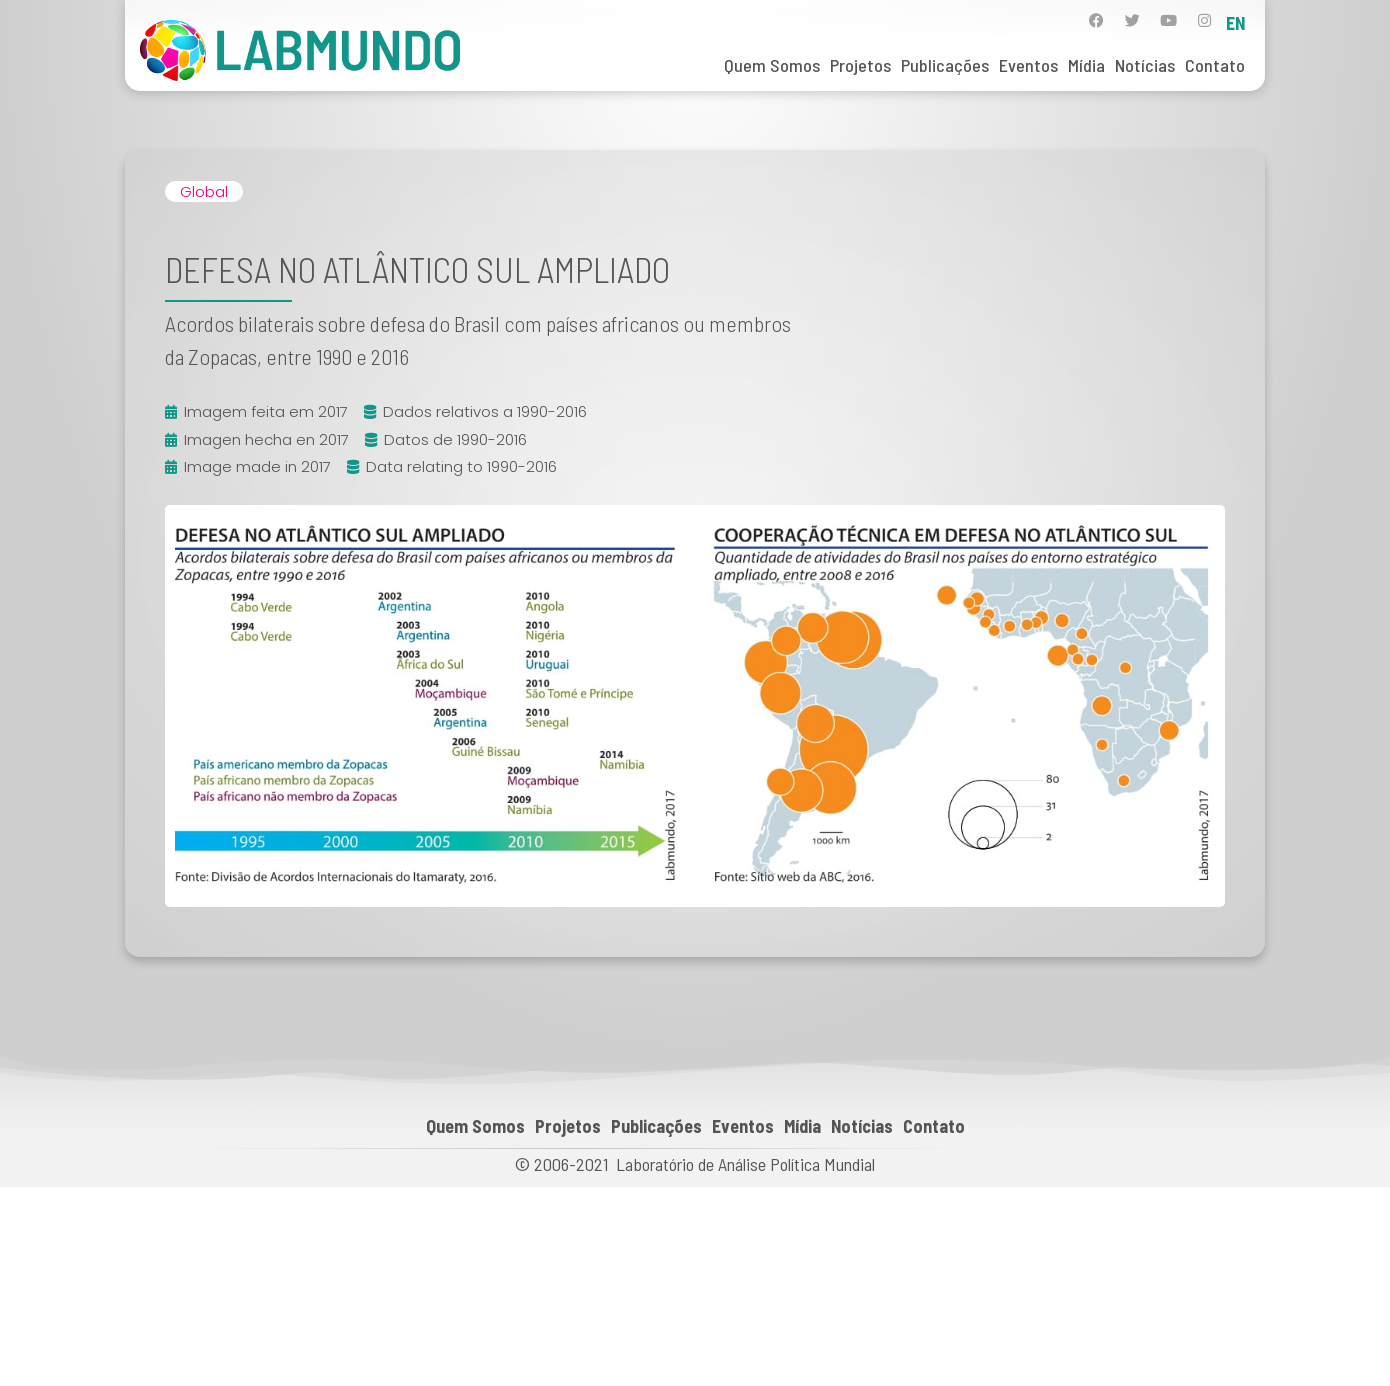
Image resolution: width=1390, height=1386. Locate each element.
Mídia (1086, 65)
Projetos (860, 65)
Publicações (945, 65)
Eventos (1028, 65)
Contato (1215, 65)
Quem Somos (772, 65)
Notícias (1145, 65)
